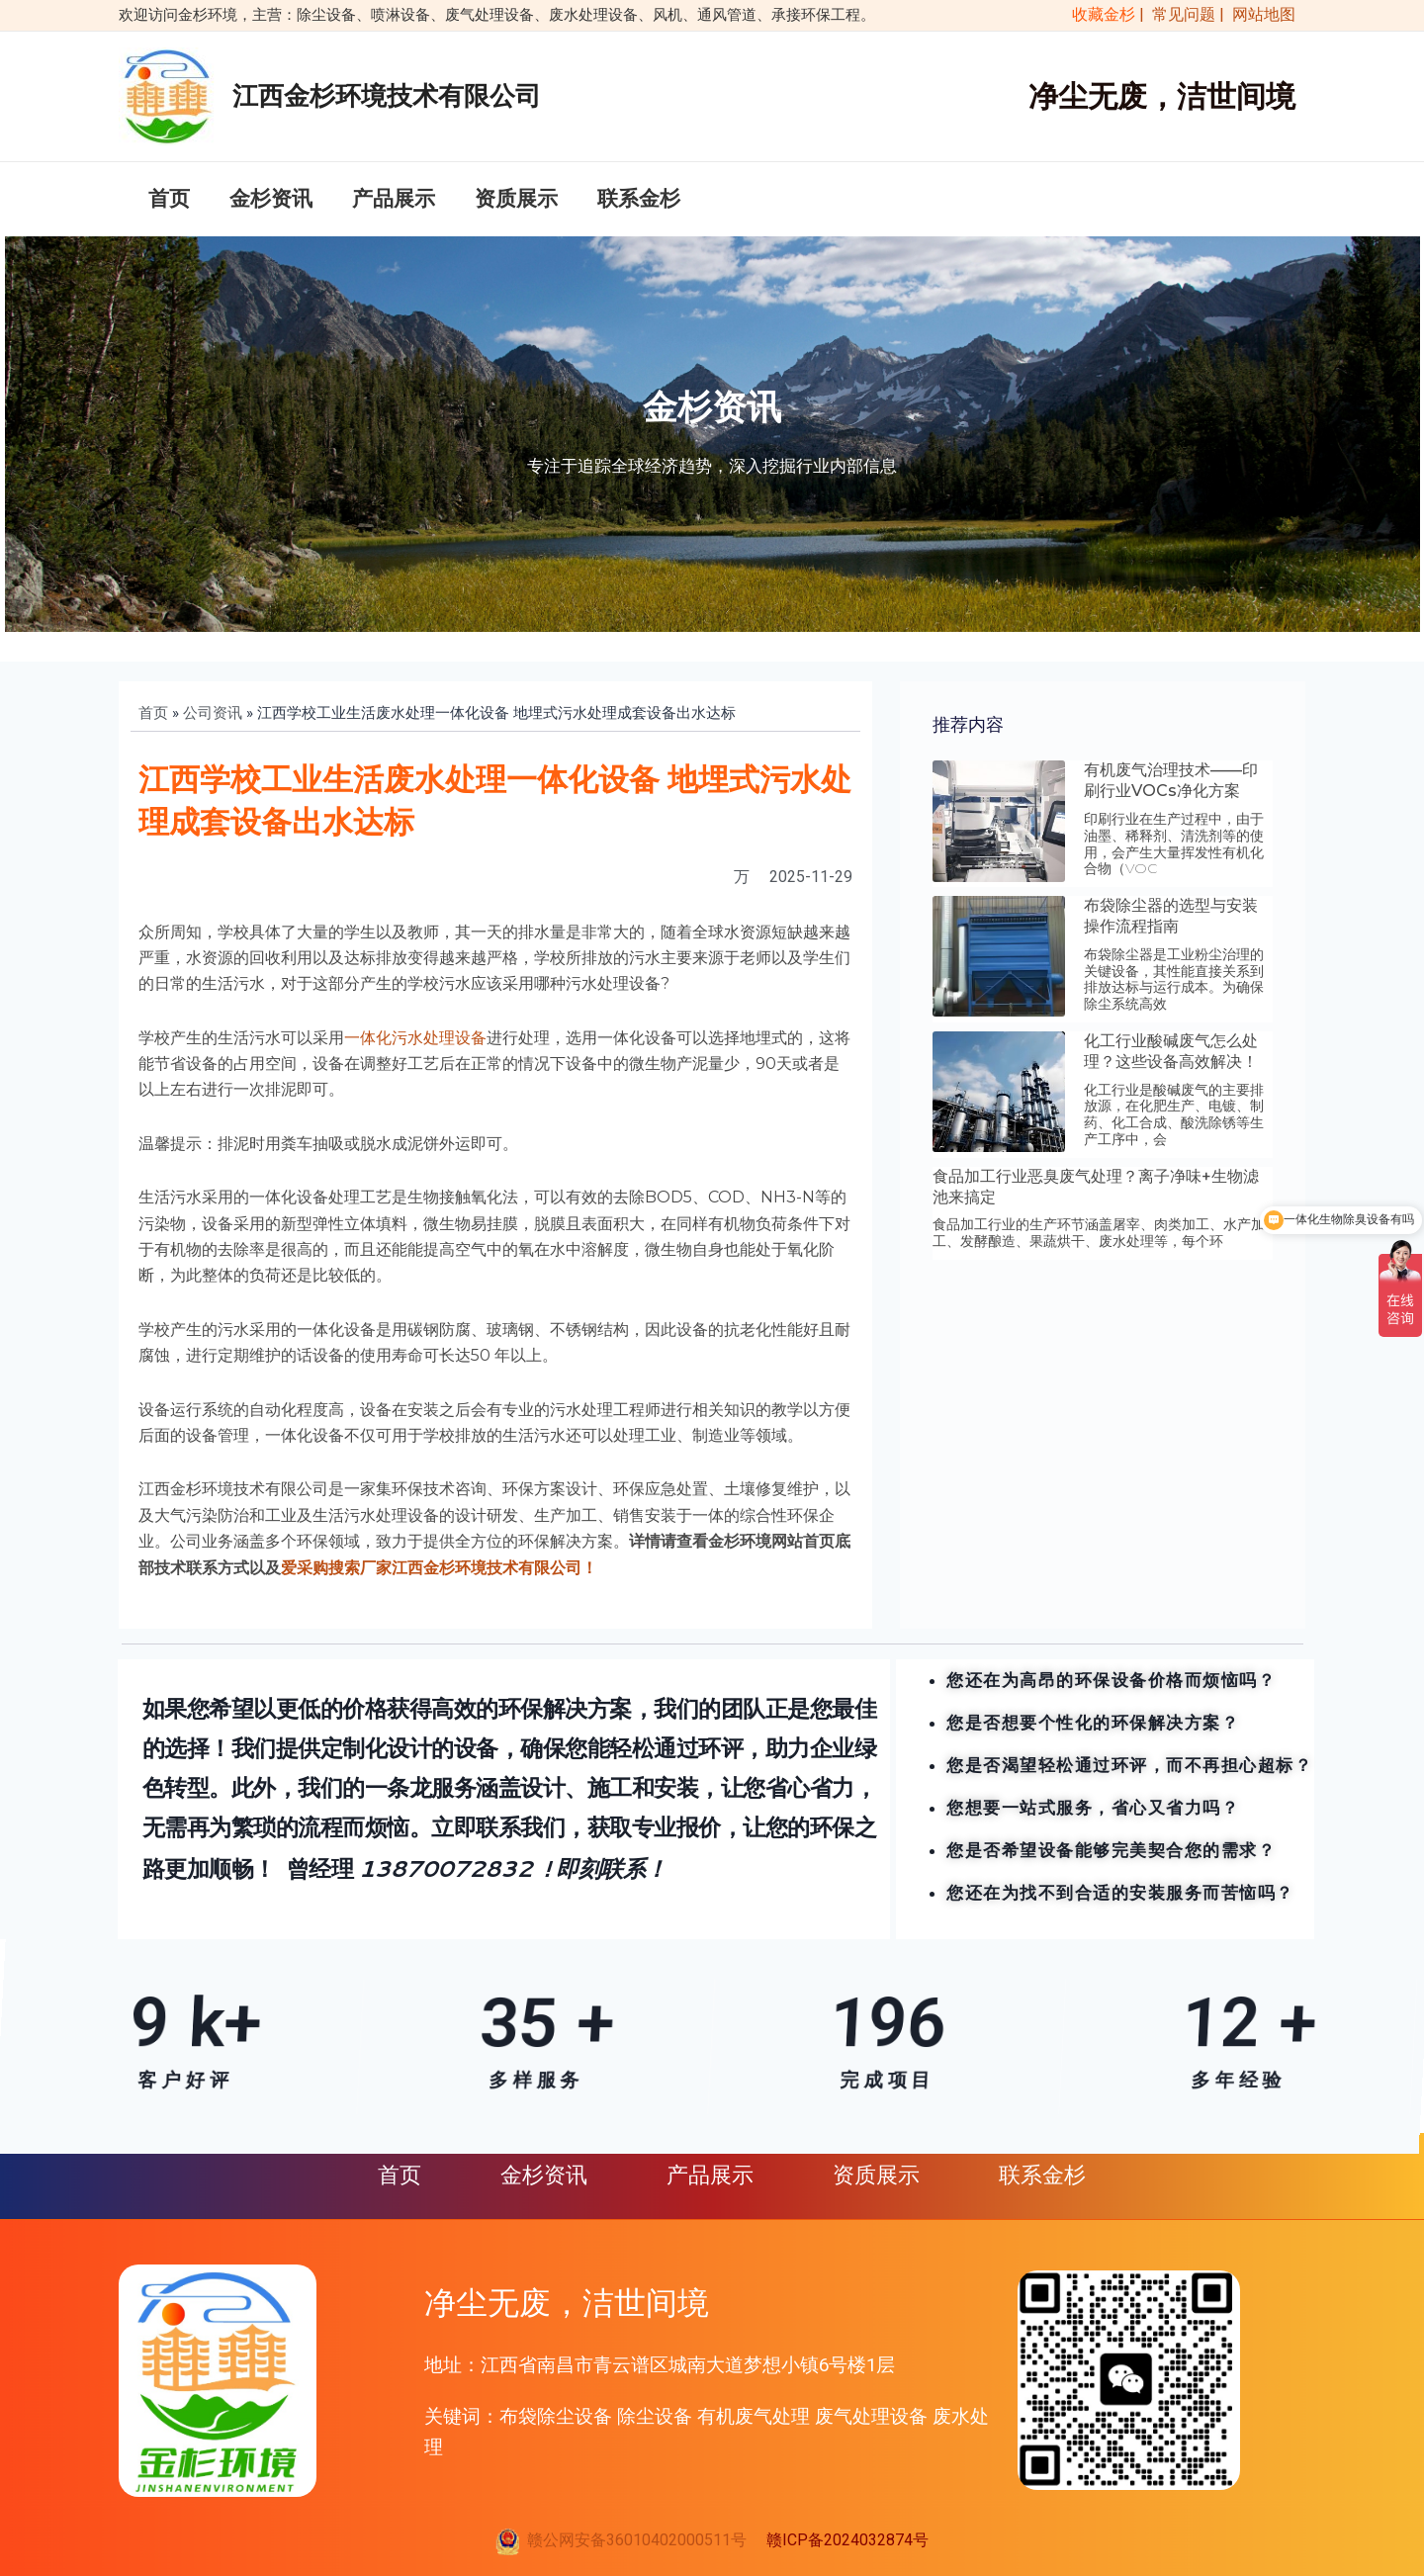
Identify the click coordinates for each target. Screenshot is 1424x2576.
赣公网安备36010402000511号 (633, 2540)
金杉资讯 (270, 199)
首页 (169, 199)
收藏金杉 (1099, 14)
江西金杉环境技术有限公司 (386, 96)
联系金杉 (638, 199)
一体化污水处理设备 (415, 1037)
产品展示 (393, 199)
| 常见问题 (1179, 14)
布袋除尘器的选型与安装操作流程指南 (1171, 915)
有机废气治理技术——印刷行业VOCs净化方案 (1171, 780)
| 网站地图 (1257, 14)
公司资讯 (212, 713)
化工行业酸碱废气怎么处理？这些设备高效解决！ (1171, 1051)
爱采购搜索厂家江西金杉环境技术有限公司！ (439, 1567)
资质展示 (516, 199)
